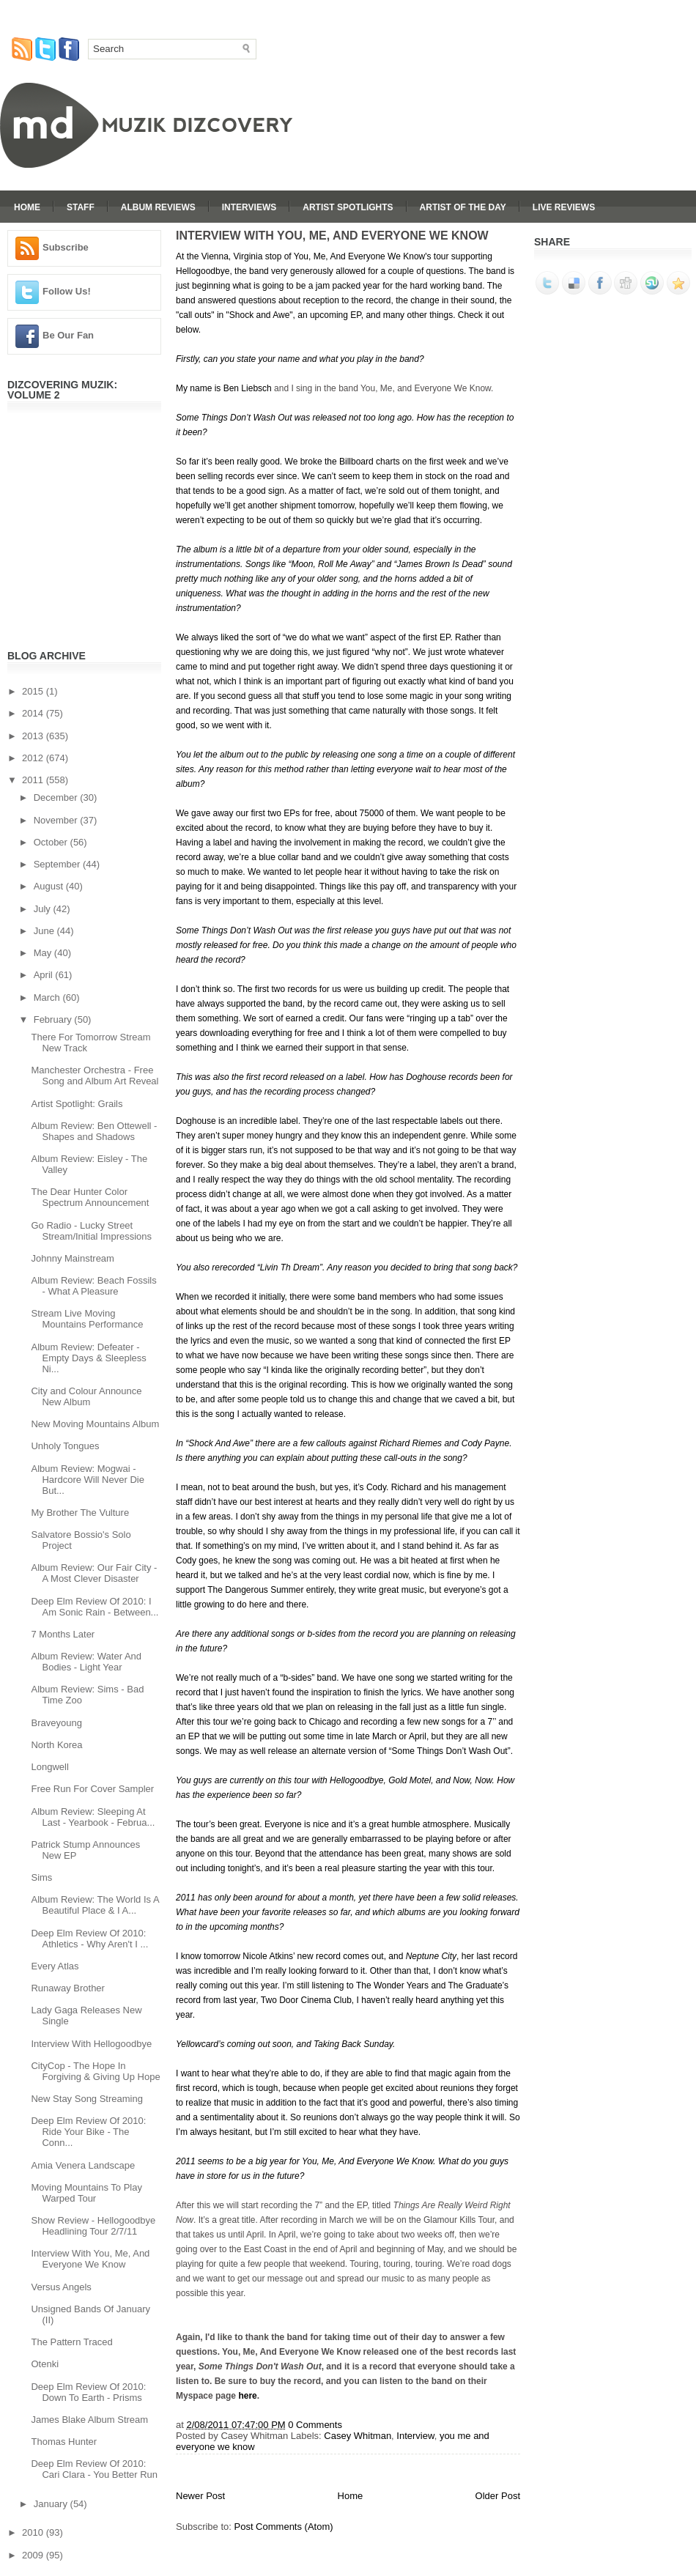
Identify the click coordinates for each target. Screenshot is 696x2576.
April (45, 974)
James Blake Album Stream (89, 2419)
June (45, 930)
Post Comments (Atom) (283, 2526)
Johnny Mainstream (72, 1258)
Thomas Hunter (64, 2441)
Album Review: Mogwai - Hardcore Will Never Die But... (87, 1479)
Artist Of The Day (463, 207)
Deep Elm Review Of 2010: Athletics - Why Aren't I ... (89, 1939)
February (54, 1019)
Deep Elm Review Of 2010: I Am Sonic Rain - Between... (94, 1607)
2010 (34, 2532)
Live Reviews (564, 207)
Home (27, 207)
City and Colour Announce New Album (86, 1396)
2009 (34, 2555)
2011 (34, 779)
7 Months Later (63, 1634)
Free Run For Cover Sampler (92, 1788)
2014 (34, 713)
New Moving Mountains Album (95, 1423)
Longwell (49, 1766)
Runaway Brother (67, 1988)
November (57, 820)
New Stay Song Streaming (86, 2098)
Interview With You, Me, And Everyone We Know (90, 2259)
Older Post (497, 2495)
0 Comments (315, 2424)
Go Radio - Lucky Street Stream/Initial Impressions (91, 1231)
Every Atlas (54, 1966)
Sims (41, 1877)
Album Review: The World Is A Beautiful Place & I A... (94, 1905)
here (247, 2396)
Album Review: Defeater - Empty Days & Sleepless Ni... (88, 1357)
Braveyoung (56, 1722)
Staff (81, 207)
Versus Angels (61, 2286)
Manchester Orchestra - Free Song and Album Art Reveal (94, 1076)
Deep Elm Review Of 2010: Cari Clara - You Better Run (94, 2469)
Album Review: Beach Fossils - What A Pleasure (93, 1286)
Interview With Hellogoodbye (91, 2043)
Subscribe (65, 247)
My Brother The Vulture (80, 1512)
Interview (415, 2435)
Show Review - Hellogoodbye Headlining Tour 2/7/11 (93, 2226)
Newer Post (200, 2495)
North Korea (56, 1744)
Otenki (45, 2363)
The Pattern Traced (71, 2341)
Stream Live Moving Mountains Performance (87, 1319)
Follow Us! (66, 291)
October (52, 842)
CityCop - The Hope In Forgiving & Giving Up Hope (95, 2071)
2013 (34, 735)
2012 (34, 757)
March (48, 997)
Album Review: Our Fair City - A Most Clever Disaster (94, 1573)
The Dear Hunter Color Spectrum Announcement (90, 1197)
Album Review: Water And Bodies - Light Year (86, 1662)
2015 (34, 691)
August (50, 886)
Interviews (249, 207)
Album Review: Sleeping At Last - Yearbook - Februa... (93, 1817)
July (43, 908)
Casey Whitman (357, 2435)
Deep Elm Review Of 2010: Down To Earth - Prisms (88, 2392)
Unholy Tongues (65, 1445)
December (57, 797)
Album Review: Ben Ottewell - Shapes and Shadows (94, 1131)
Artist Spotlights (348, 207)
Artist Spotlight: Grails (76, 1103)
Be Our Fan (68, 335)
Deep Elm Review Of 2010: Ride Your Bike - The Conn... (88, 2131)
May (44, 952)
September (58, 864)
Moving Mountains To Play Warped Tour (86, 2193)
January (52, 2503)
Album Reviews (158, 207)
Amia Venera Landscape (83, 2165)
